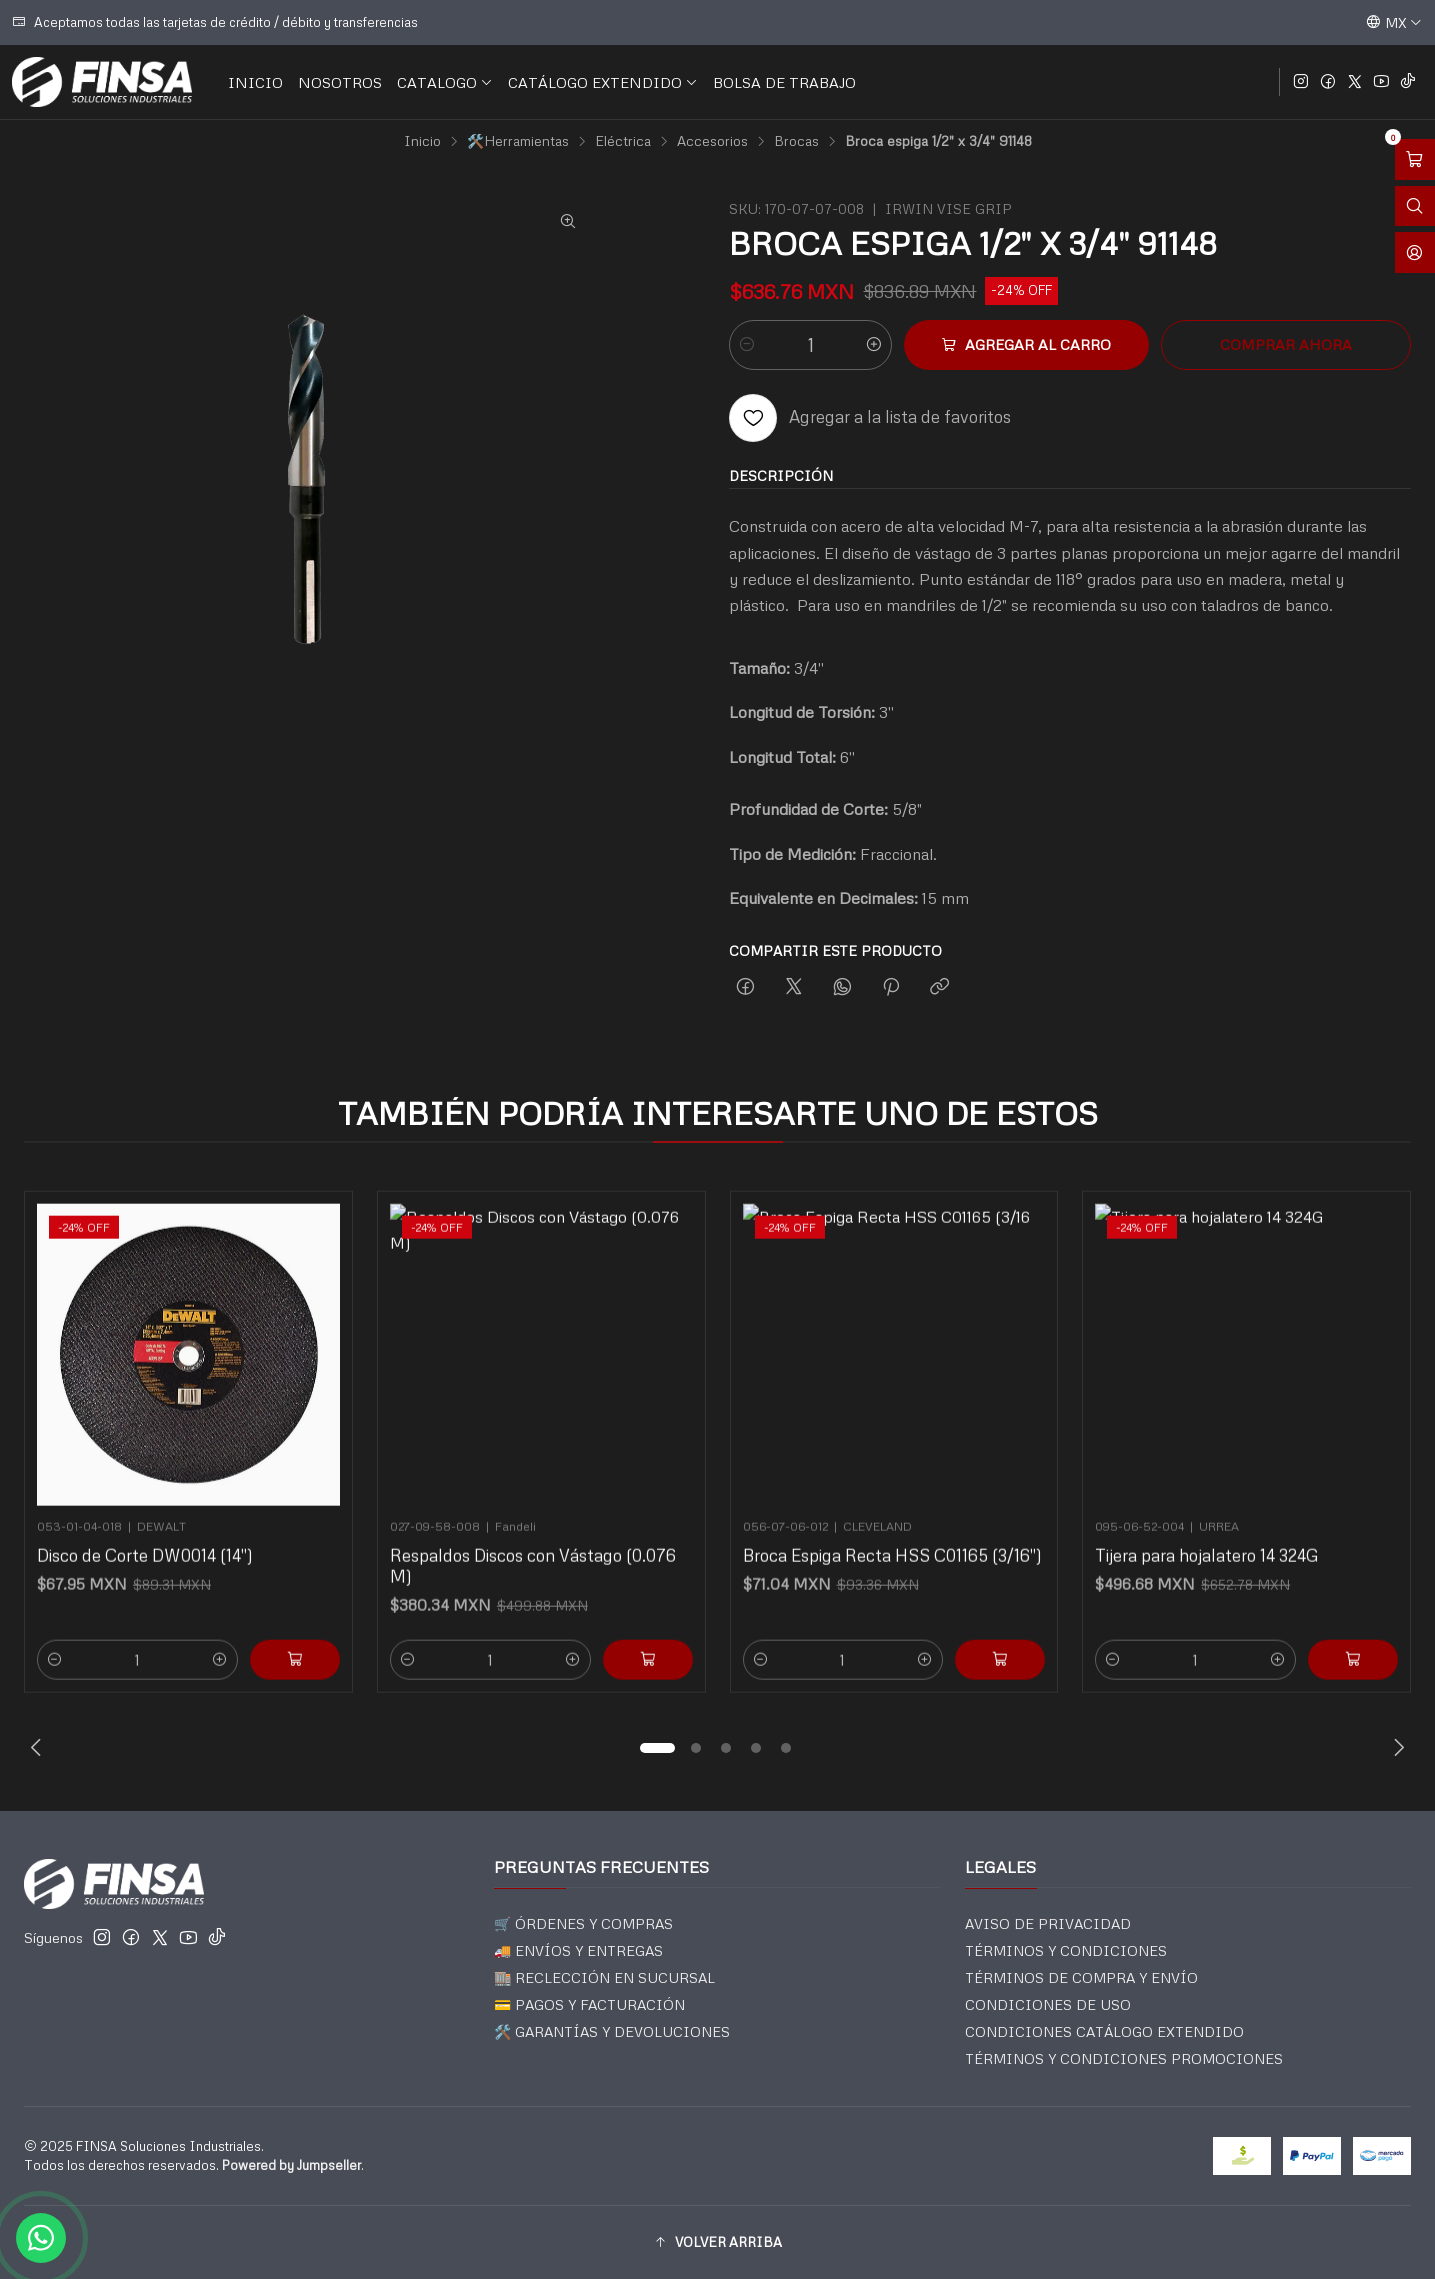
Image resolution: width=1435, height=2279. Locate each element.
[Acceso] (1415, 252)
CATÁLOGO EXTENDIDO (603, 82)
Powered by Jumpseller (291, 2165)
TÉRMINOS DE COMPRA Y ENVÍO (1081, 1977)
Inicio (422, 141)
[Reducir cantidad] (747, 345)
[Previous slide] (39, 1748)
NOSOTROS (340, 82)
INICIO (255, 82)
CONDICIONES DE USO (1048, 2004)
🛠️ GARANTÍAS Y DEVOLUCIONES (612, 2031)
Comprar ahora (1286, 344)
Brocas (796, 141)
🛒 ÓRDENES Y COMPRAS (583, 1923)
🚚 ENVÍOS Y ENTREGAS (578, 1950)
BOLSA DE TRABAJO (784, 82)
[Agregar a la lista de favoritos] (870, 418)
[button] (658, 1748)
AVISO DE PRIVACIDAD (1048, 1923)
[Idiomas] (1394, 22)
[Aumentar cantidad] (874, 345)
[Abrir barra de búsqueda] (1415, 206)
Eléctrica (623, 141)
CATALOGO (445, 82)
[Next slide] (1396, 1748)
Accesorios (712, 141)
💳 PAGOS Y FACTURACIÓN (589, 2004)
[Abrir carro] (1415, 159)
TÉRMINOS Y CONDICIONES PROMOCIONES (1124, 2058)
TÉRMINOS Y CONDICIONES (1066, 1950)
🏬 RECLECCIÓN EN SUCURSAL (604, 1977)
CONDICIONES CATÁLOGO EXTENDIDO (1104, 2031)
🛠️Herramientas (518, 141)
